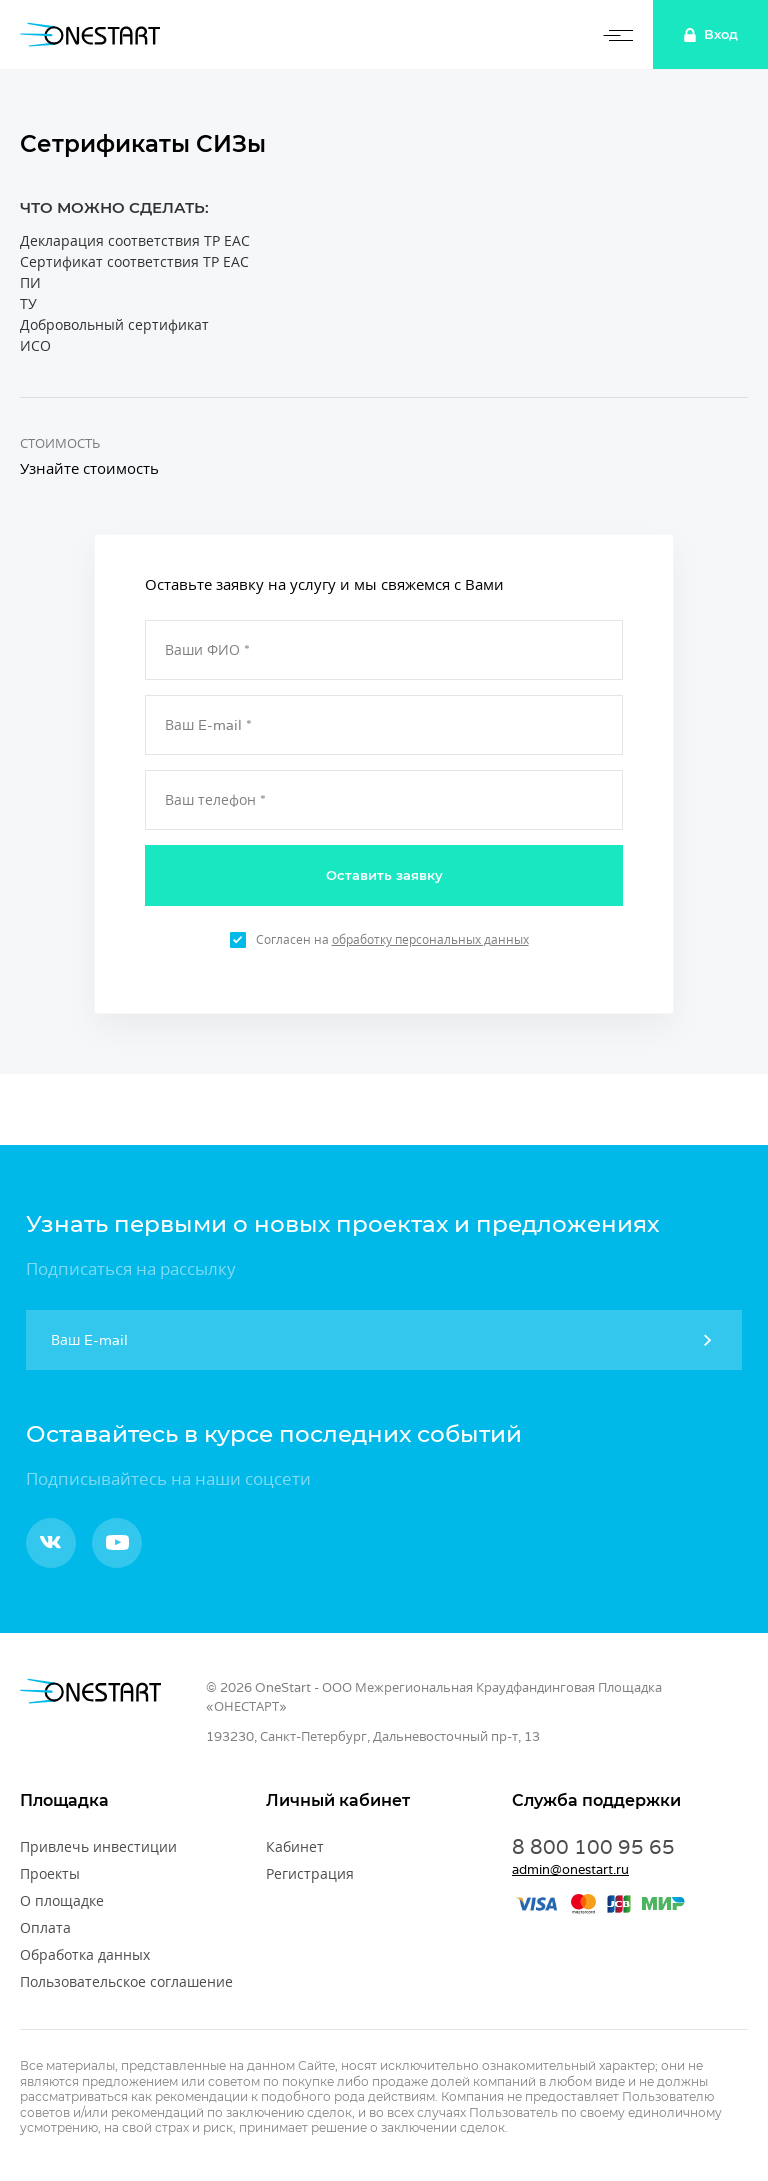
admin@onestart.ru (570, 1869)
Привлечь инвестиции (98, 1847)
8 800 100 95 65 (593, 1847)
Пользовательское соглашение (126, 1982)
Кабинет (295, 1847)
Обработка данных (85, 1955)
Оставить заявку (384, 875)
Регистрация (310, 1874)
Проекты (50, 1874)
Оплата (45, 1928)
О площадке (62, 1901)
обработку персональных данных (430, 939)
